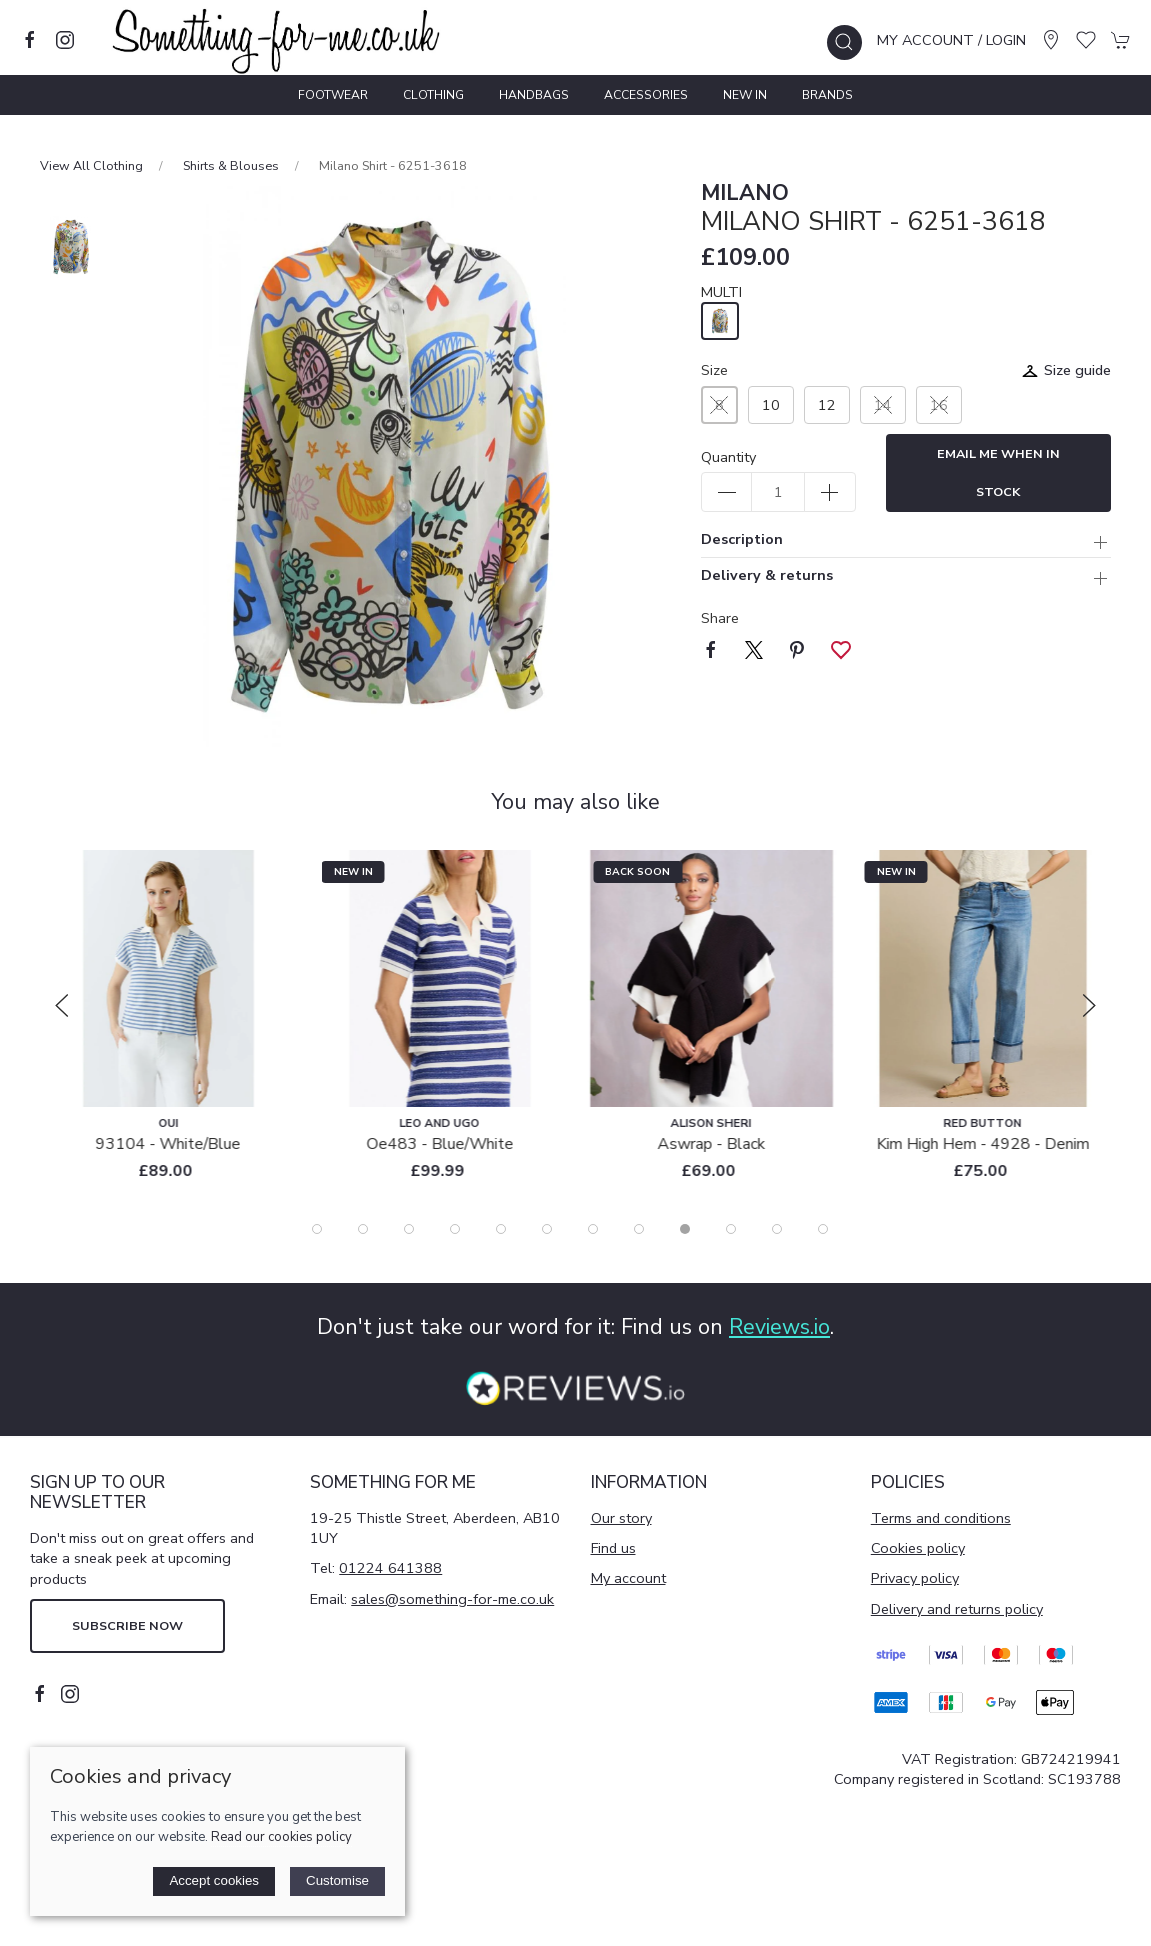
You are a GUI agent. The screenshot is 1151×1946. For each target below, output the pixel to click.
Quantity (728, 457)
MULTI (721, 292)
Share (720, 618)
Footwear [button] (333, 95)
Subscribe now (127, 1625)
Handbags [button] (534, 95)
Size (714, 370)
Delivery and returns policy (957, 1609)
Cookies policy (918, 1548)
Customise (337, 1880)
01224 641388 (390, 1568)
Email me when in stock (998, 472)
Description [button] (742, 540)
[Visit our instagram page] (65, 40)
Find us (613, 1548)
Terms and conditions (941, 1518)
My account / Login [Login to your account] (951, 40)
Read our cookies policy (281, 1837)
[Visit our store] (1051, 40)
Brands (827, 95)
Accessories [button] (646, 95)
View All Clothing (91, 165)
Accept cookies (214, 1880)
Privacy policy (915, 1578)
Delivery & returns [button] (767, 576)
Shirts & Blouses (231, 165)
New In (745, 95)
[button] (844, 42)
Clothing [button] (433, 95)
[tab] (317, 1229)
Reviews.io (779, 1327)
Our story (621, 1518)
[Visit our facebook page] (30, 40)
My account (628, 1578)
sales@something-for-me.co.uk (452, 1599)
